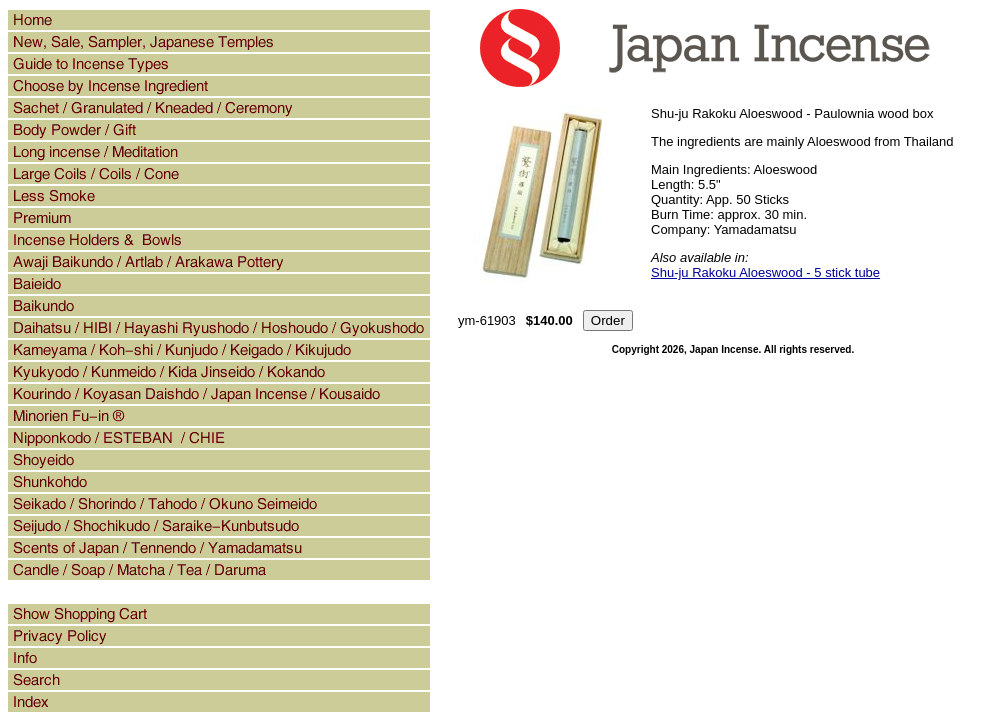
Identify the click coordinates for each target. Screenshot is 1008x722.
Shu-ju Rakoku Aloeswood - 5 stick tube (765, 272)
